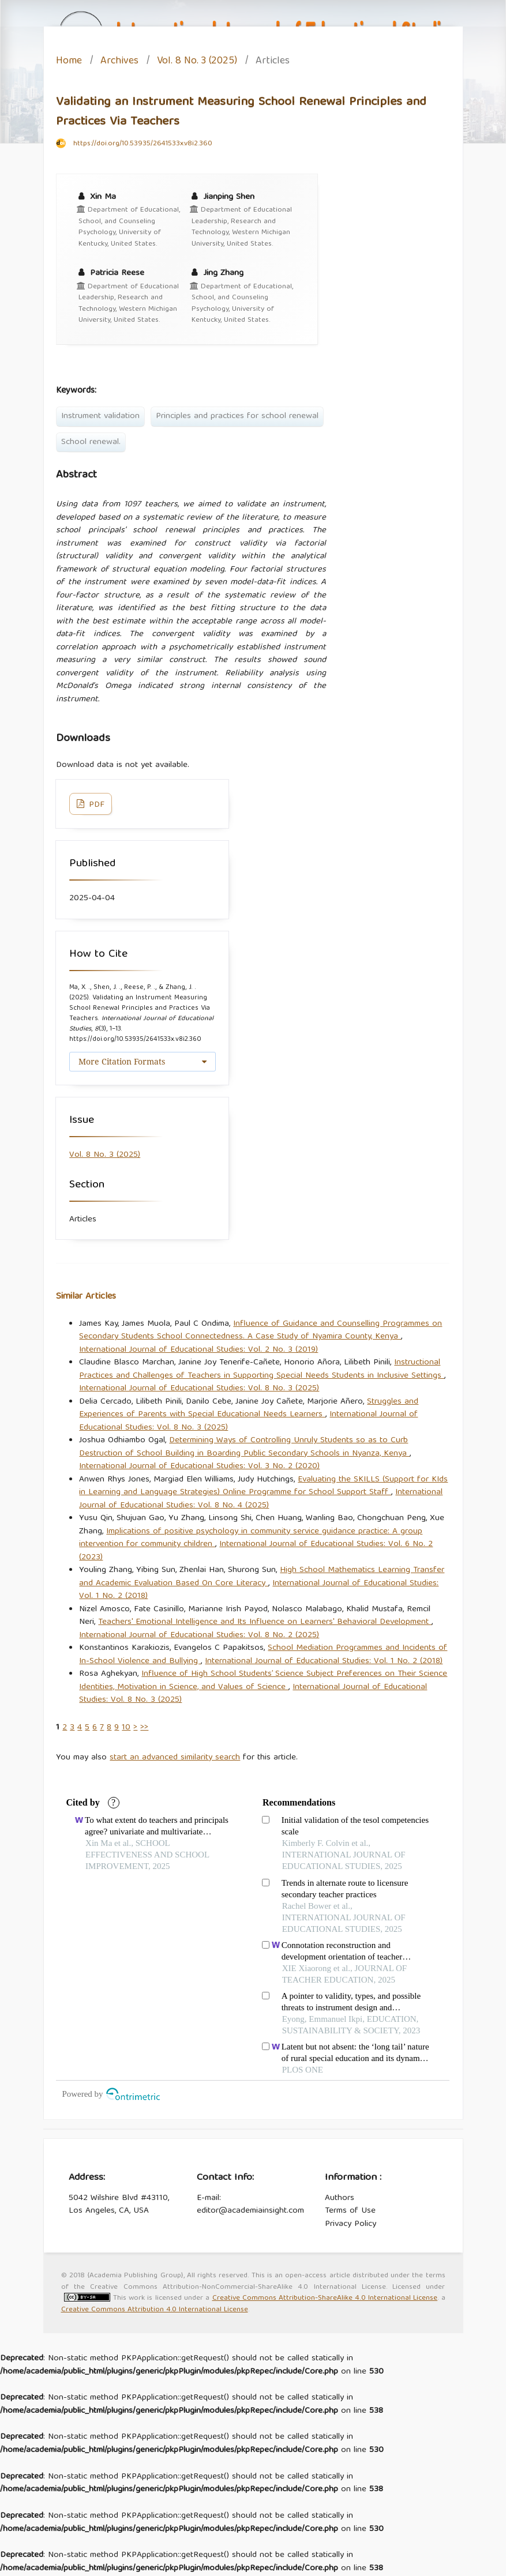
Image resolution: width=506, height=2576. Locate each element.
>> (144, 1727)
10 (126, 1727)
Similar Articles (86, 1296)
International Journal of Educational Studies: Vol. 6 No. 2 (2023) (256, 1551)
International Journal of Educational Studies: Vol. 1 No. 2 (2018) (324, 1661)
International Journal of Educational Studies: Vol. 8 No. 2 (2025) (199, 1635)
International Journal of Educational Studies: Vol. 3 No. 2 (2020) (199, 1466)
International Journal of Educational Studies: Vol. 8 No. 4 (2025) (261, 1499)
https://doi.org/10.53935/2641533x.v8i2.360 (142, 144)
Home (69, 62)
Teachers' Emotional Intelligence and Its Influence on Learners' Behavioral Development (265, 1622)
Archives (119, 62)
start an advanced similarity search (175, 1757)
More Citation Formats (121, 1061)
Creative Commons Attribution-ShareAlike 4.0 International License (325, 2298)
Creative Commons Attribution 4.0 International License (154, 2309)
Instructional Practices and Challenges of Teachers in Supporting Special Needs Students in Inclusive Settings (261, 1369)
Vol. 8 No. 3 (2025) (197, 62)
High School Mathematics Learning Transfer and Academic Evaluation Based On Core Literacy (261, 1577)
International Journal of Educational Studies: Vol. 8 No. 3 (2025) (199, 1388)
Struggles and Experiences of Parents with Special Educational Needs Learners (248, 1408)
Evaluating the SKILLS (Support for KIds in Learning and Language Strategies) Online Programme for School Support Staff (263, 1486)
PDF (95, 805)
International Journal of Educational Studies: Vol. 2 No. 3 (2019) (198, 1349)
